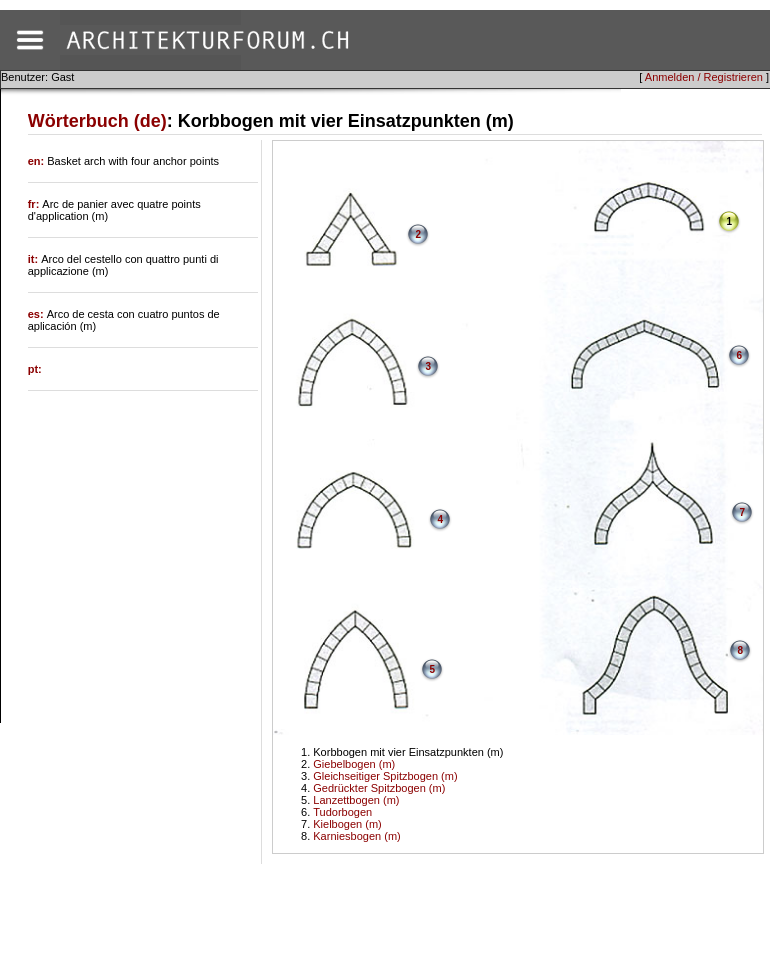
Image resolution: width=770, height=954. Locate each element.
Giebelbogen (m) (354, 764)
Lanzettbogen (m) (356, 800)
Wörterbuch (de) (97, 121)
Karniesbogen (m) (356, 836)
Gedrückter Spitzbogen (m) (379, 788)
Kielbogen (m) (347, 824)
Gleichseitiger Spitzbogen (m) (385, 776)
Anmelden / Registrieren (704, 77)
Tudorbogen (342, 812)
